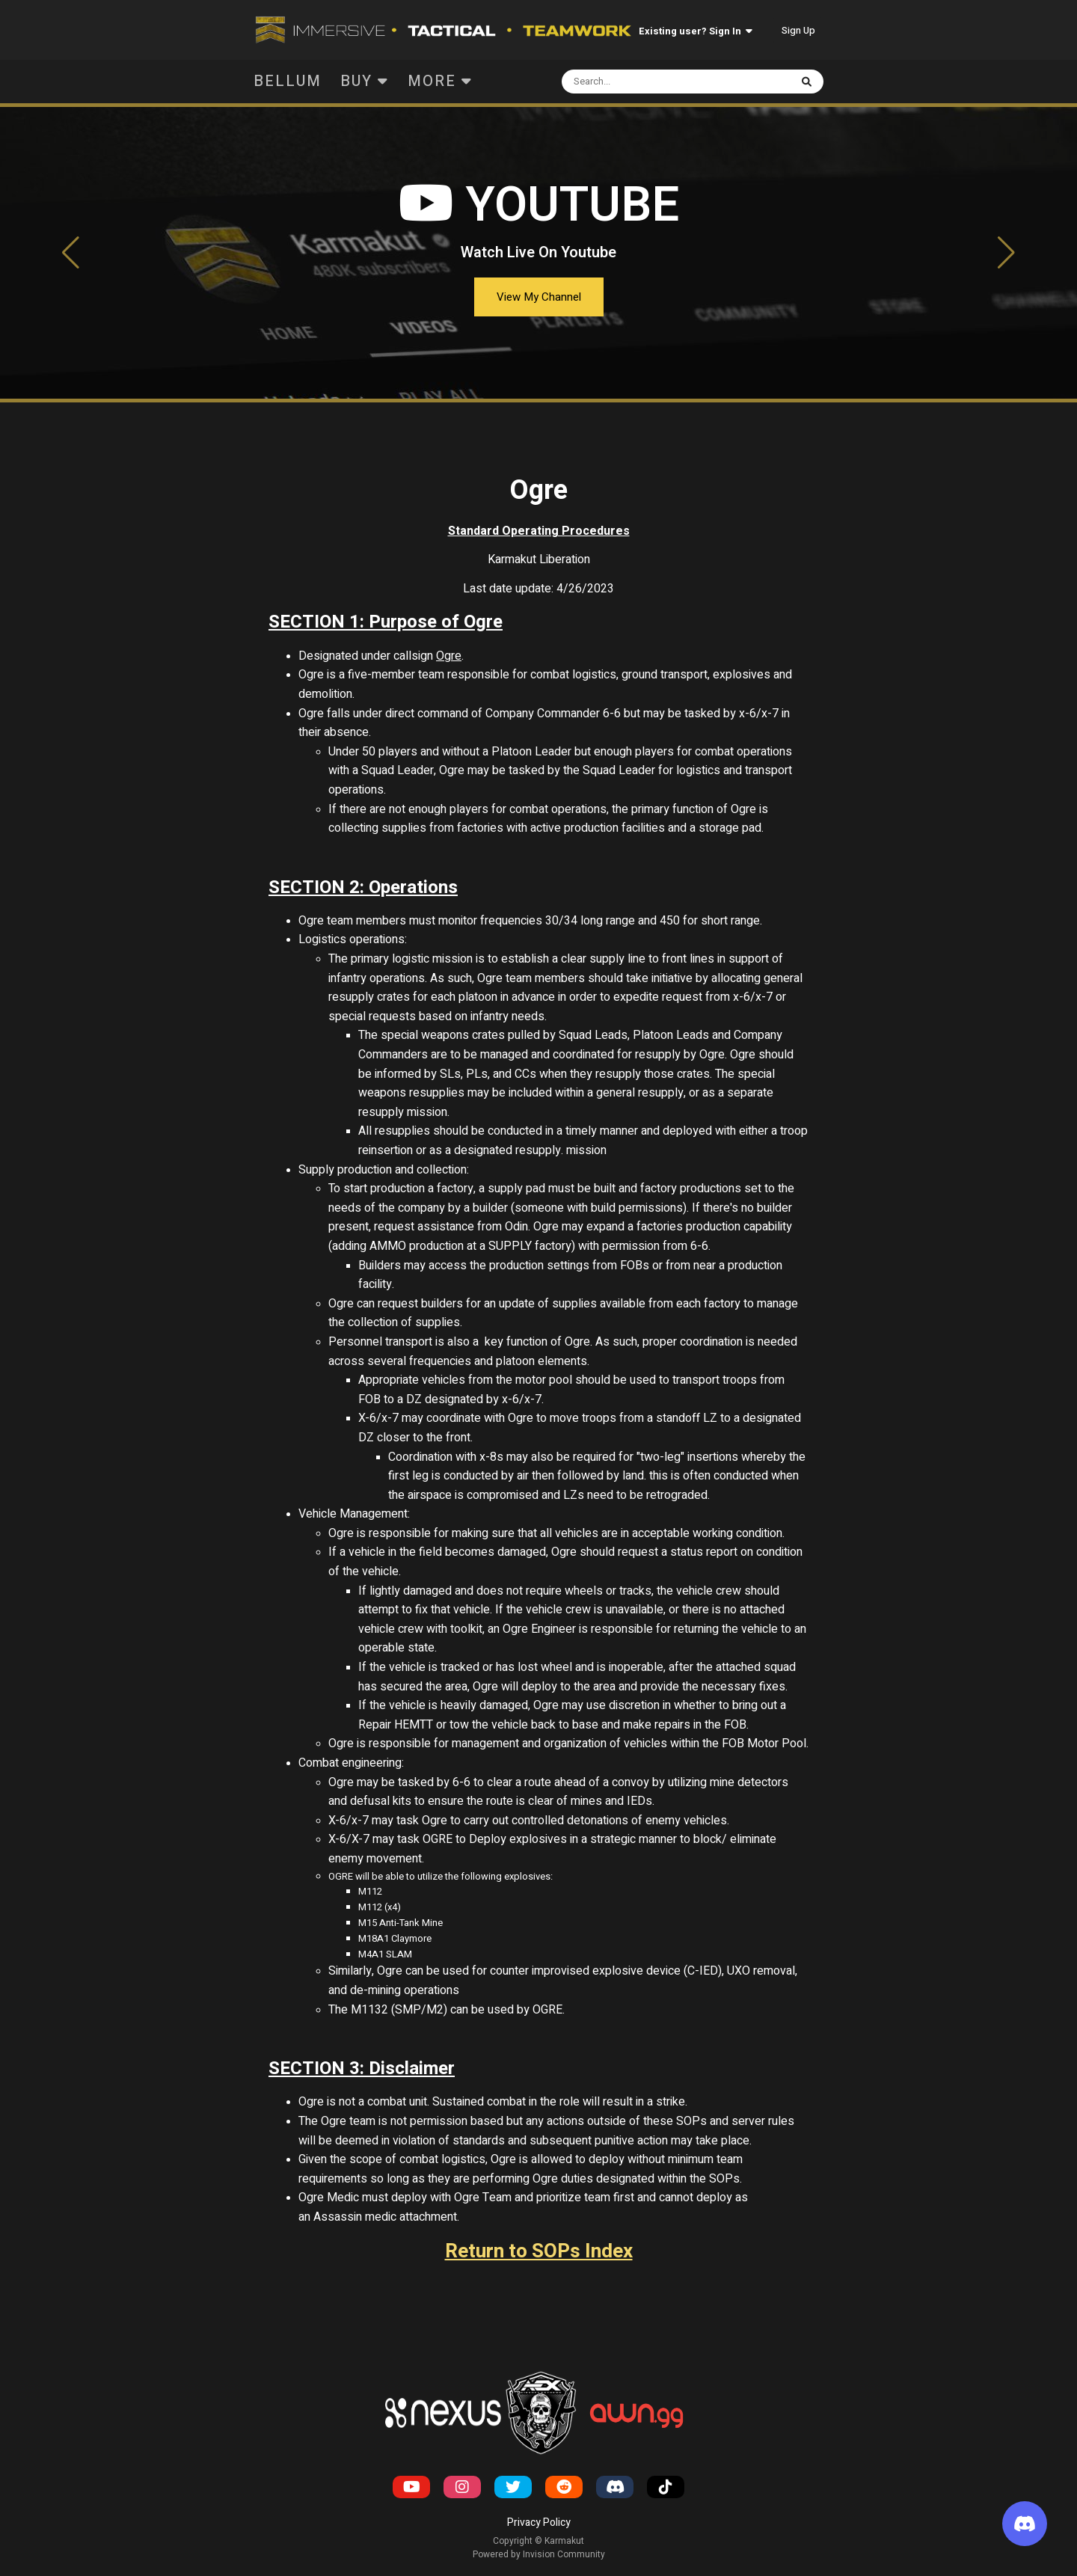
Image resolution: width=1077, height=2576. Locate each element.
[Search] (648, 81)
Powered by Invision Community (539, 2554)
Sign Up (798, 30)
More (440, 81)
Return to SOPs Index (539, 2251)
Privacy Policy (539, 2522)
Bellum (288, 81)
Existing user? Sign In (695, 31)
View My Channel (539, 297)
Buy (364, 81)
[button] (71, 252)
